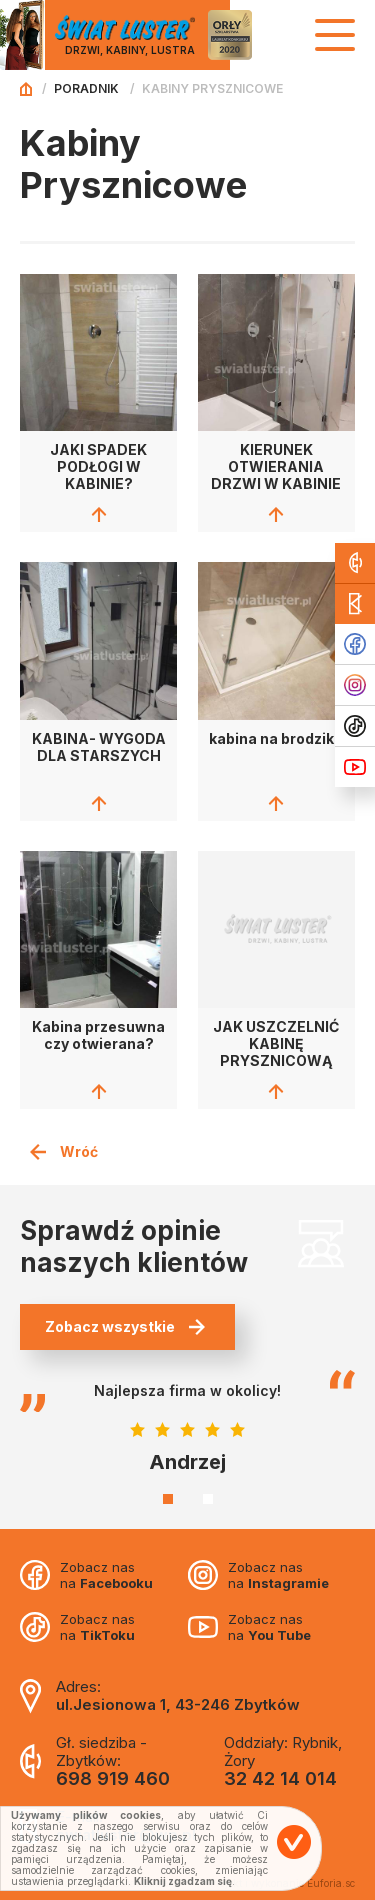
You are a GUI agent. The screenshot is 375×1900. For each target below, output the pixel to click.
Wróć (64, 1151)
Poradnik (86, 88)
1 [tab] (168, 1499)
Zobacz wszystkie (125, 1326)
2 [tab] (208, 1499)
